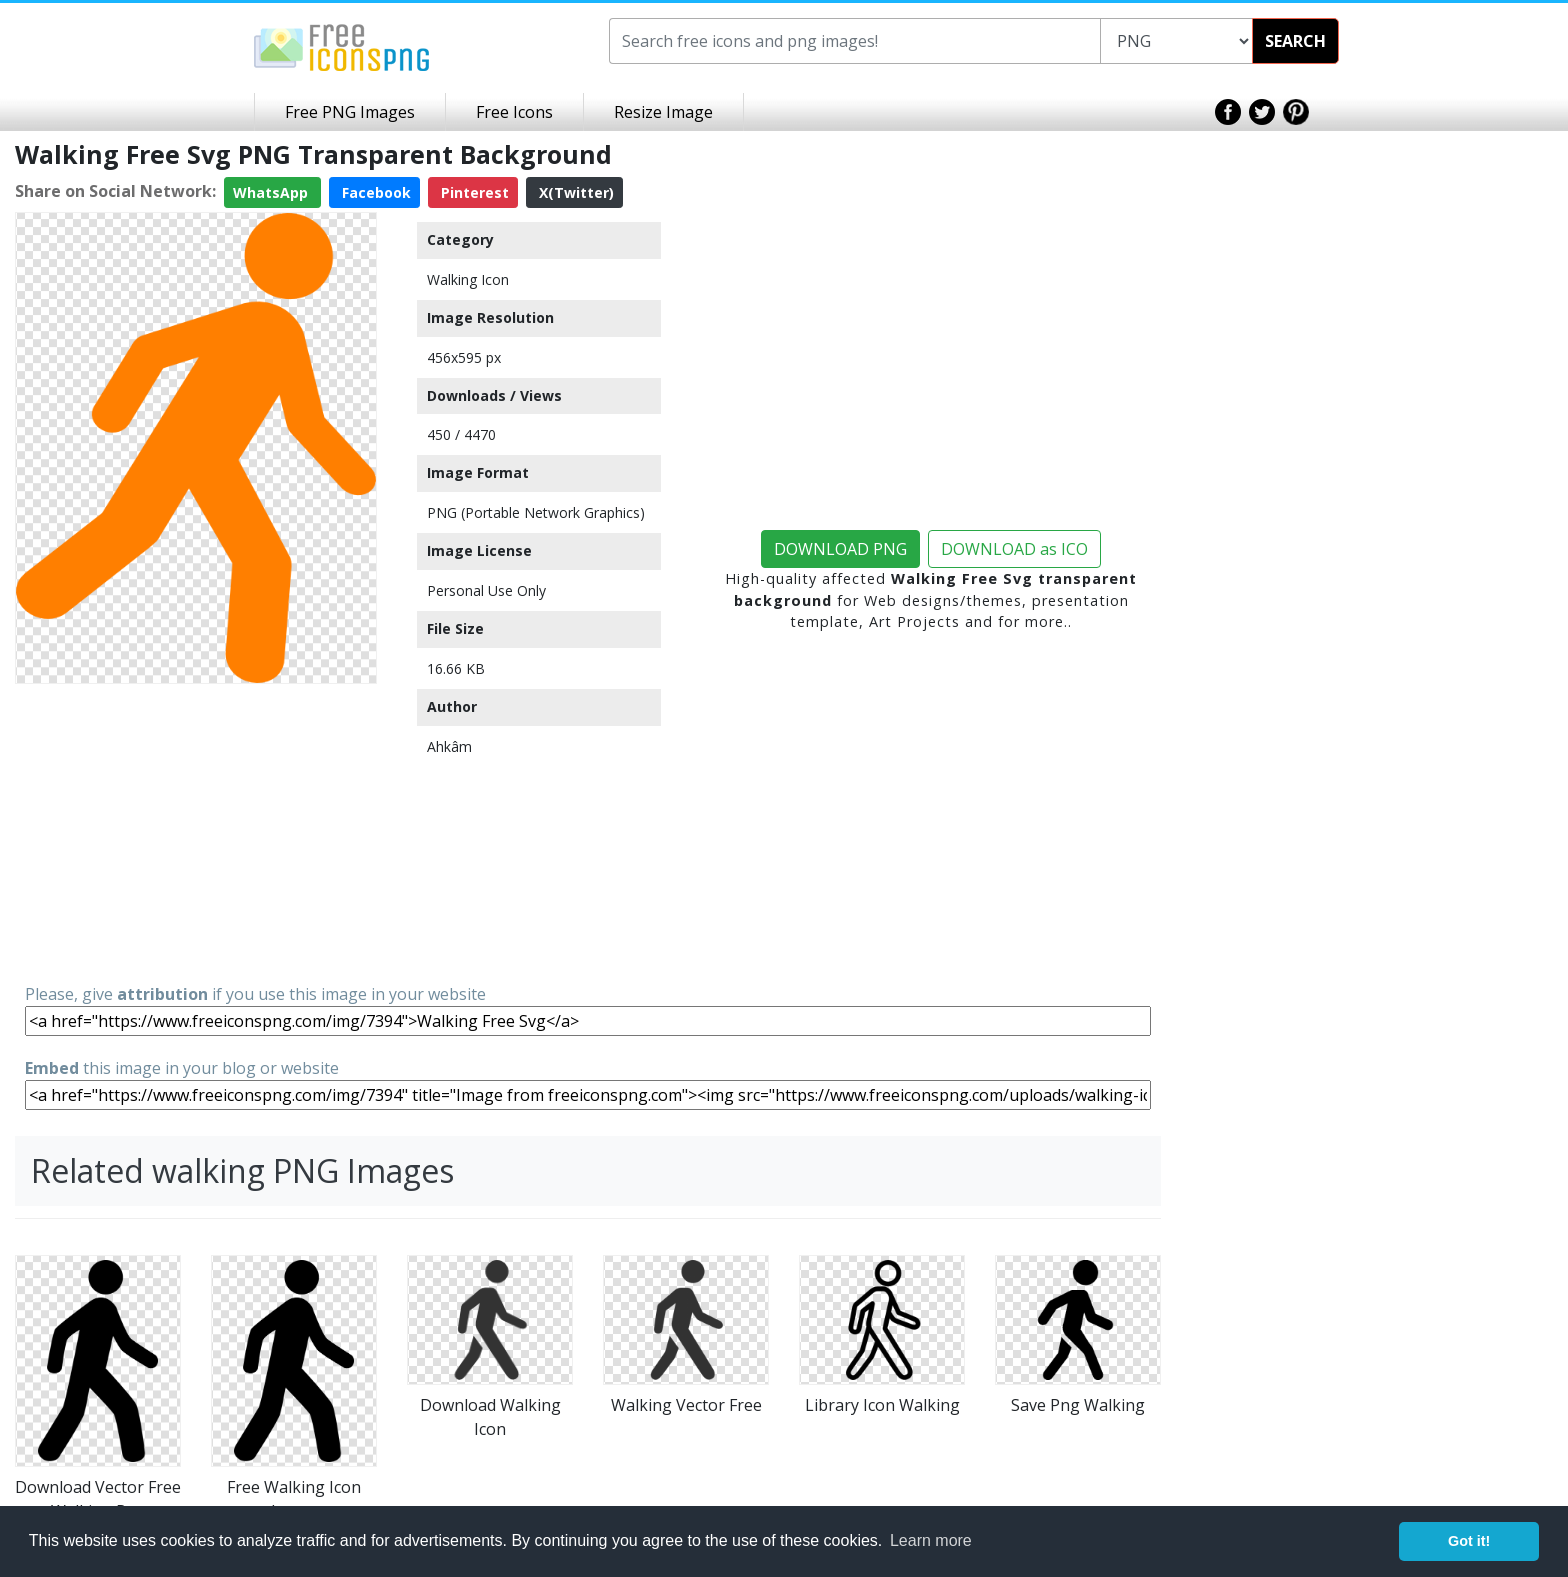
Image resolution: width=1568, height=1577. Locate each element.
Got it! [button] (1469, 1541)
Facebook (374, 192)
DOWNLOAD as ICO (1014, 549)
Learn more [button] (931, 1540)
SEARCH (1295, 41)
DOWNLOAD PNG (840, 549)
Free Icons (514, 112)
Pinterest (473, 192)
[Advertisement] (196, 832)
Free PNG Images (350, 112)
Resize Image (663, 112)
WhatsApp (272, 192)
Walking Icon (468, 279)
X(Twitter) (574, 192)
